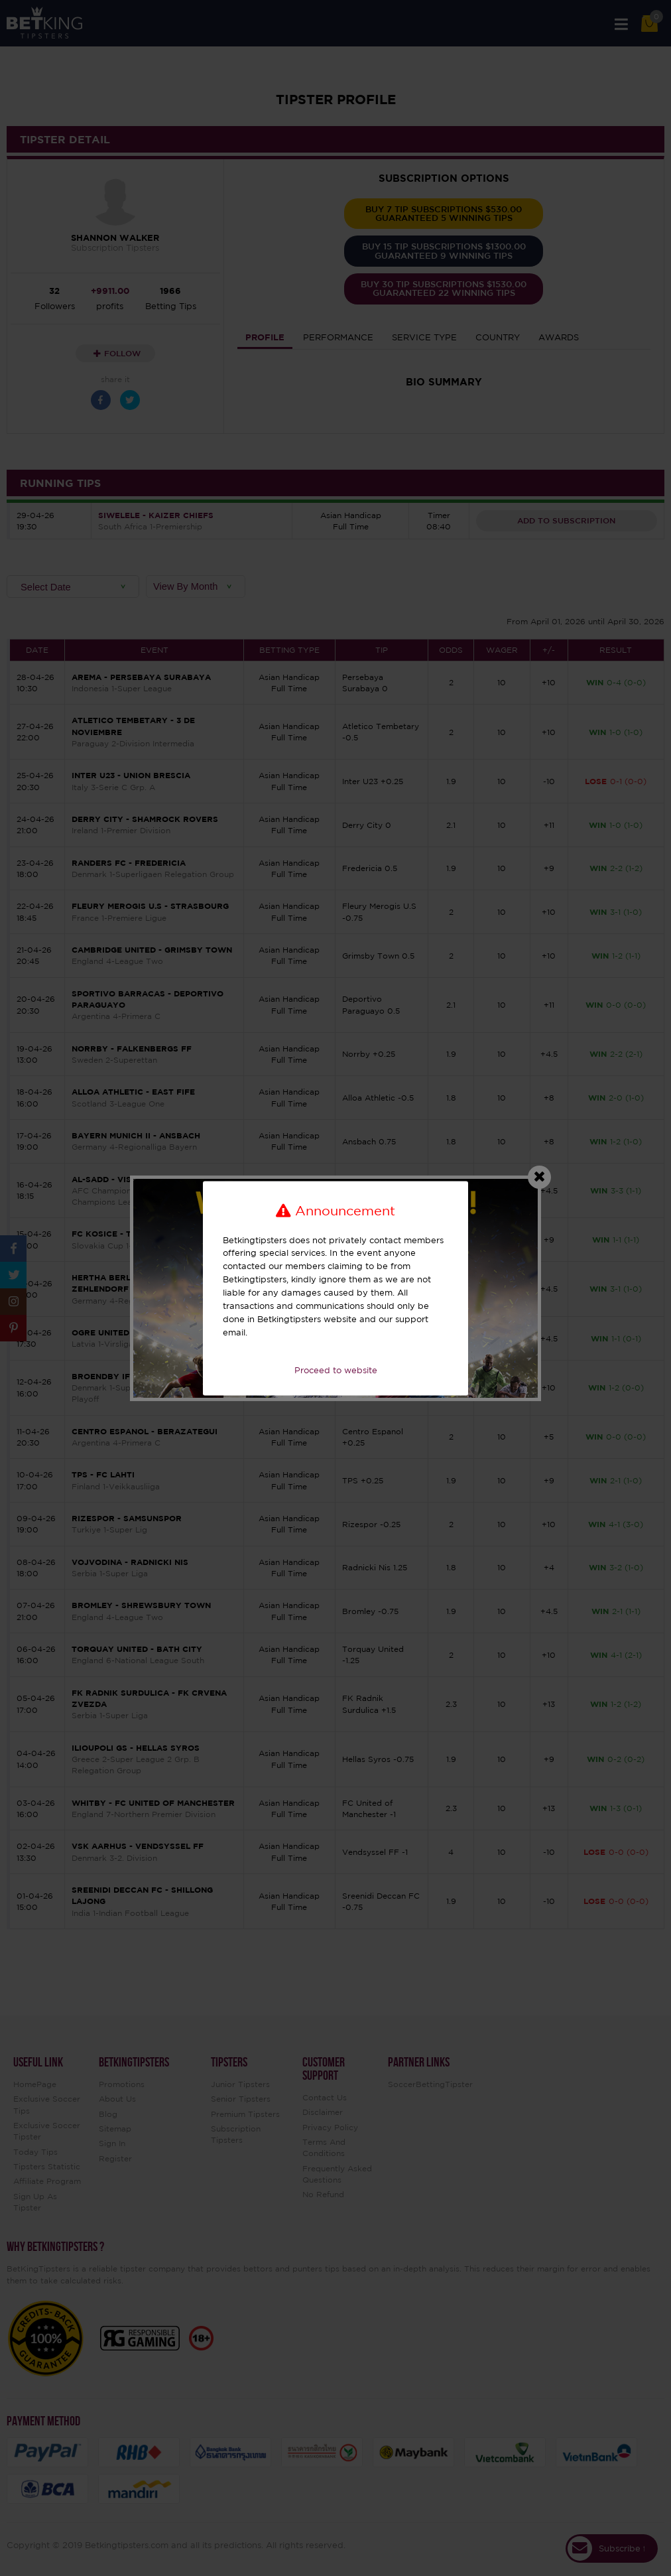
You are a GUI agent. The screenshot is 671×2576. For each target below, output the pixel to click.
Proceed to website (335, 1371)
